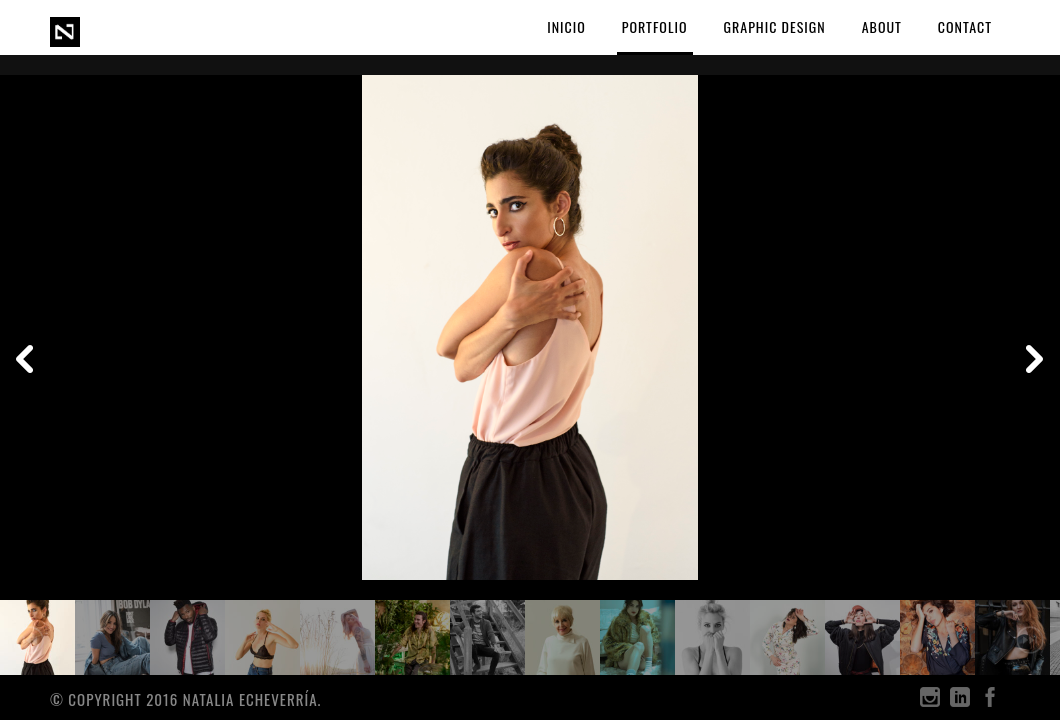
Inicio (566, 26)
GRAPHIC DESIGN (775, 26)
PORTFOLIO (655, 26)
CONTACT (965, 26)
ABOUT (882, 26)
